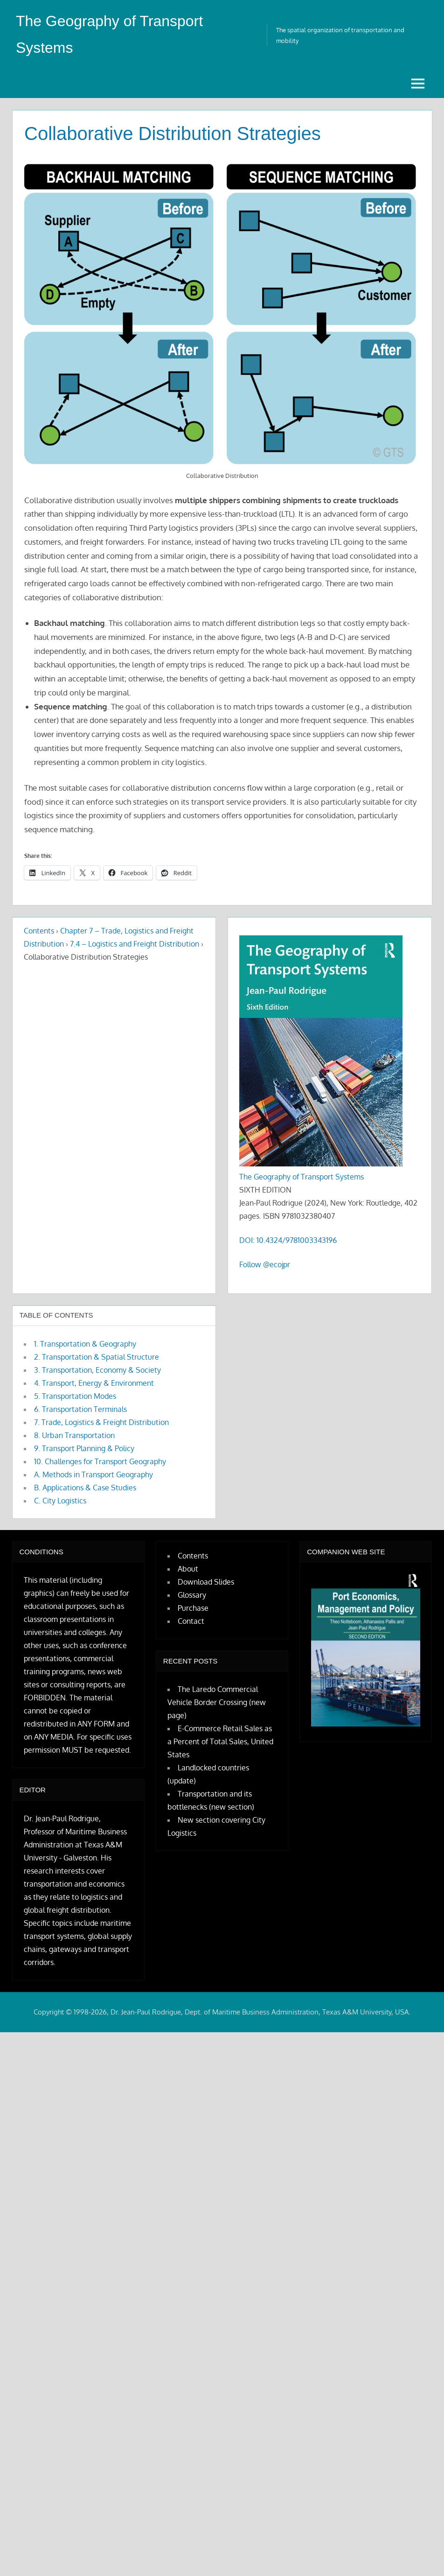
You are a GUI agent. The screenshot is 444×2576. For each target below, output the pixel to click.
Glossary (192, 1594)
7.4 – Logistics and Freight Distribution (134, 943)
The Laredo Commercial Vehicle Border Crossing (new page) (216, 1701)
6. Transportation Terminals (80, 1408)
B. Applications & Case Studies (85, 1486)
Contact (191, 1620)
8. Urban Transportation (74, 1434)
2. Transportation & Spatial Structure (96, 1356)
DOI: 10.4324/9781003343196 (288, 1239)
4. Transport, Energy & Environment (94, 1382)
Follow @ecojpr (264, 1263)
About (188, 1567)
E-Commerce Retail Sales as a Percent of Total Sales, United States (220, 1740)
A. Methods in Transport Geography (93, 1473)
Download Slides (206, 1581)
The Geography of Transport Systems (301, 1175)
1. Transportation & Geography (85, 1343)
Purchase (193, 1607)
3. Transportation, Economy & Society (97, 1369)
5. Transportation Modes (75, 1395)
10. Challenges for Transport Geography (100, 1460)
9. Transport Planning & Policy (84, 1447)
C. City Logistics (60, 1499)
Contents (39, 929)
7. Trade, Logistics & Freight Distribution (101, 1421)
